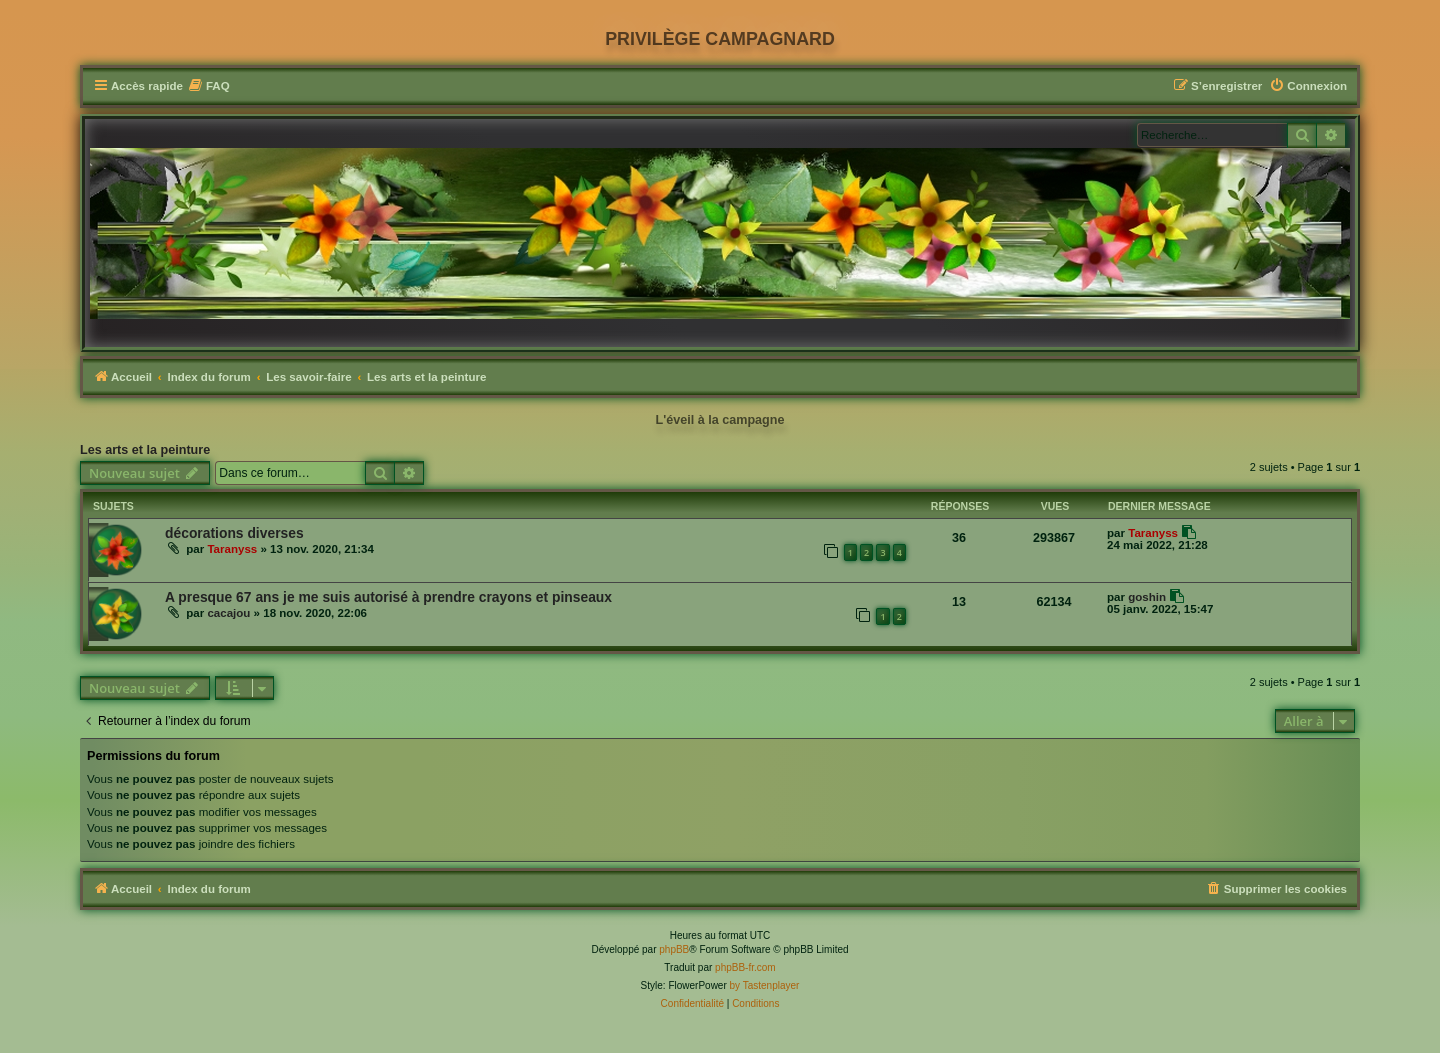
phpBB (674, 949)
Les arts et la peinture (145, 450)
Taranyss (232, 549)
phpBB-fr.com (745, 967)
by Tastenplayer (765, 985)
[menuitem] (209, 86)
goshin (1147, 597)
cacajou (228, 613)
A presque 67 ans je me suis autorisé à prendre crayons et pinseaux (388, 597)
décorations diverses (234, 533)
